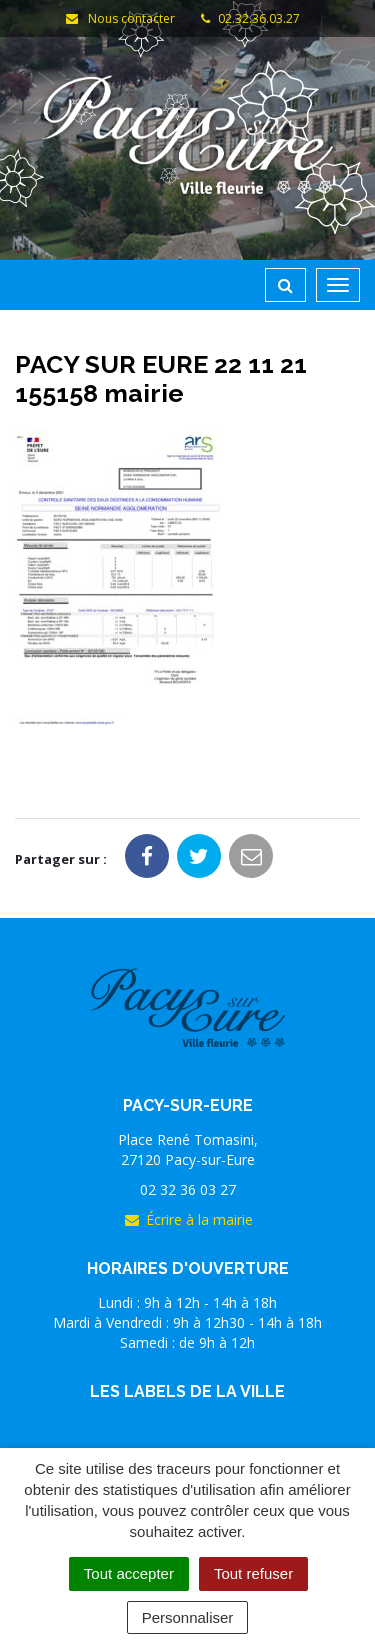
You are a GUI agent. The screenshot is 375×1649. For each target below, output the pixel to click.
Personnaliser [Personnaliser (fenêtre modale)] (188, 1617)
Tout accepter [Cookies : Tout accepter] (129, 1573)
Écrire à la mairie (188, 1219)
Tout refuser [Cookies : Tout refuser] (253, 1573)
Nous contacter (120, 18)
